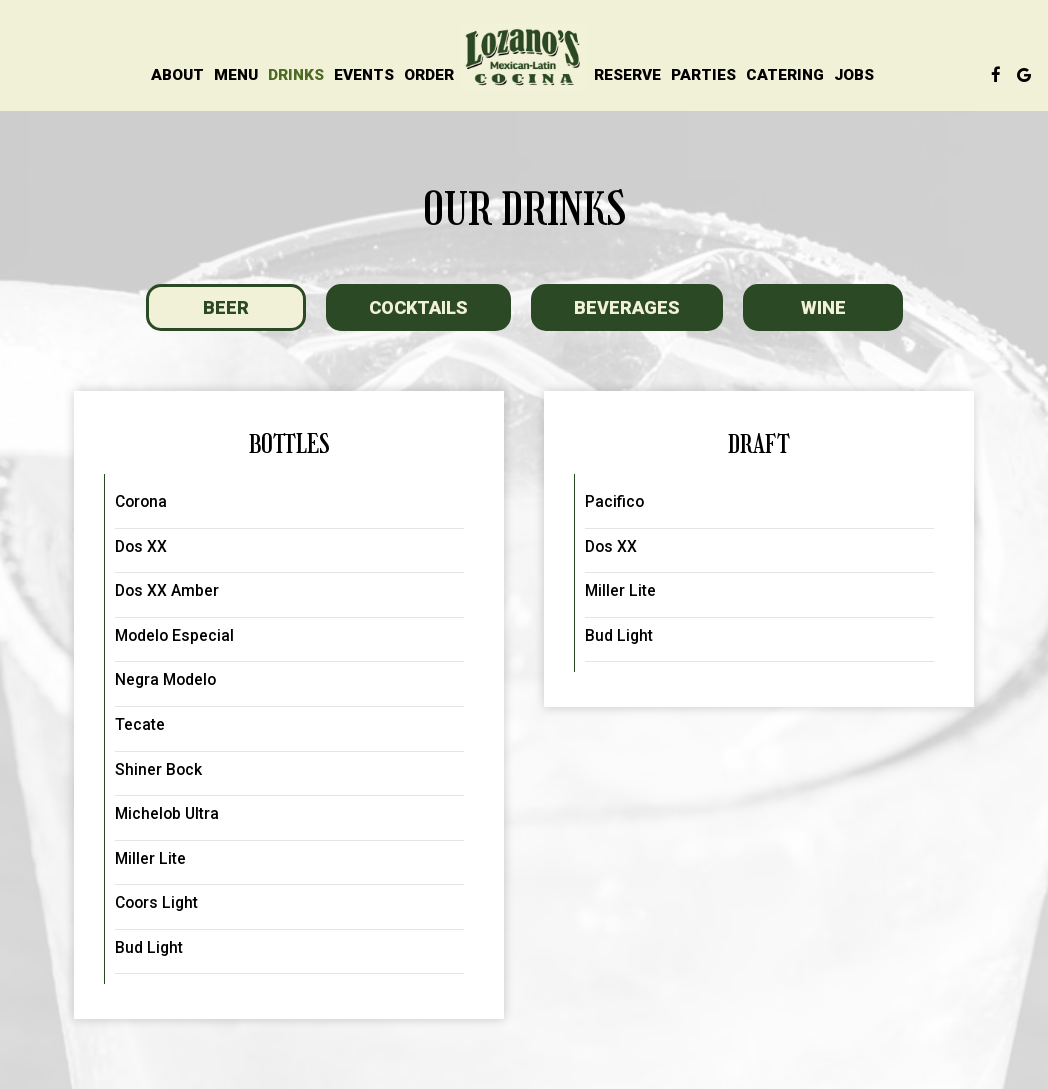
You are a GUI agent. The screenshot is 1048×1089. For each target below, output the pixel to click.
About (177, 75)
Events (364, 75)
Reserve (627, 75)
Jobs (854, 75)
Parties (703, 75)
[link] (524, 57)
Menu (236, 75)
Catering (785, 75)
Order (429, 75)
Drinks (296, 75)
